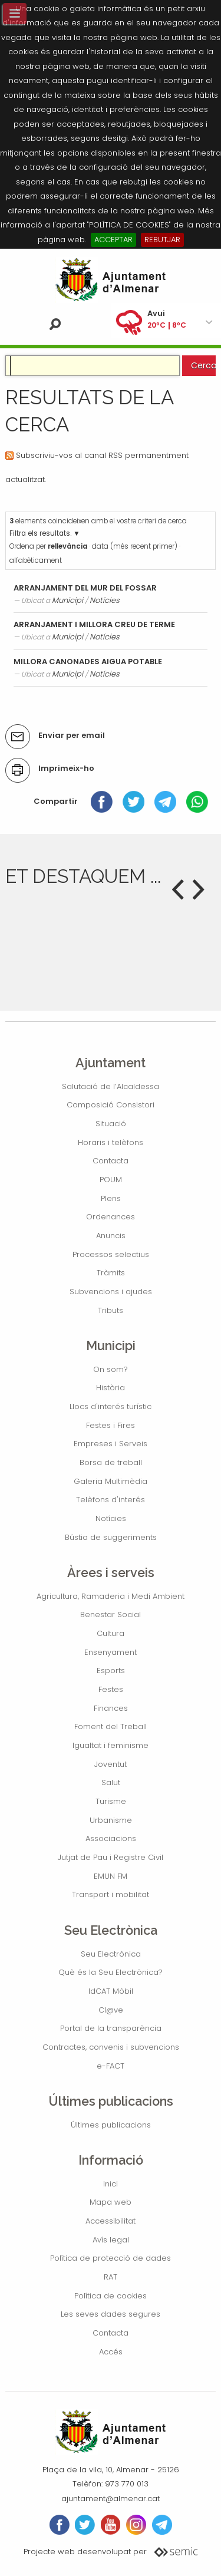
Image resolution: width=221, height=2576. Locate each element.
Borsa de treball (111, 1462)
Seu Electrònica (111, 1954)
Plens (111, 1198)
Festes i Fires (110, 1425)
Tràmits (111, 1272)
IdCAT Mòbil (110, 1991)
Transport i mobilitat (110, 1894)
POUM (111, 1179)
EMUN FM (110, 1876)
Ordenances (110, 1216)
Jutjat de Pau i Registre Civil (110, 1857)
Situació (110, 1123)
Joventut (110, 1764)
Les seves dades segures (110, 2314)
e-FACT (110, 2066)
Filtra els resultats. (40, 533)
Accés (111, 2351)
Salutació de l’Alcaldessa (110, 1086)
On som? (110, 1369)
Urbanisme (111, 1820)
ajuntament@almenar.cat (110, 2498)
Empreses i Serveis (110, 1443)
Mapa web (110, 2202)
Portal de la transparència (110, 2028)
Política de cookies (110, 2295)
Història (110, 1387)
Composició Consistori (110, 1104)
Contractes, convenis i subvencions (110, 2047)
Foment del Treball (110, 1726)
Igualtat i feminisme (110, 1745)
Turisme (110, 1801)
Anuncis (111, 1235)
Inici (110, 2183)
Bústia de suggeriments (111, 1537)
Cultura (110, 1633)
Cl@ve (110, 2010)
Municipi (67, 600)
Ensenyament (110, 1652)
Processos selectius (110, 1254)
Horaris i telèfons (110, 1142)
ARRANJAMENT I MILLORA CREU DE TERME (94, 624)
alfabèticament (35, 560)
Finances (111, 1708)
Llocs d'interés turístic (110, 1406)
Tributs (110, 1310)
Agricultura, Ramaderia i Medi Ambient (110, 1596)
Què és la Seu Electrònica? (110, 1972)
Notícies (105, 600)
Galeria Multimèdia (110, 1481)
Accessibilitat (110, 2221)
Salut (110, 1782)
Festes (110, 1689)
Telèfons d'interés (110, 1499)
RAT (110, 2277)
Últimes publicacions (111, 2124)
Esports (111, 1670)
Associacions (110, 1838)
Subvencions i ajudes (111, 1291)
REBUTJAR (162, 239)
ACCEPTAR (113, 239)
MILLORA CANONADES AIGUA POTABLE (88, 661)
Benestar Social (110, 1614)
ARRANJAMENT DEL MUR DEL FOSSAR (85, 587)
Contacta (110, 1160)
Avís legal (111, 2239)
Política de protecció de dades (110, 2258)
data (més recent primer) (134, 546)
